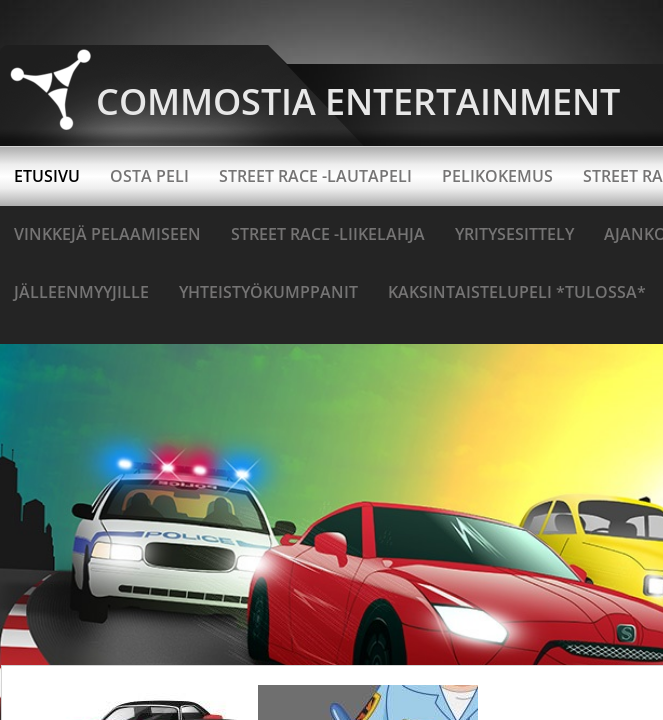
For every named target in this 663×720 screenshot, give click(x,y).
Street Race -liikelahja (328, 234)
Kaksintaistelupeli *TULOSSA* (517, 292)
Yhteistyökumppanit (268, 292)
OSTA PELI (149, 176)
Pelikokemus (497, 176)
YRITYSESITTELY (514, 234)
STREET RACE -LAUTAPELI (315, 176)
